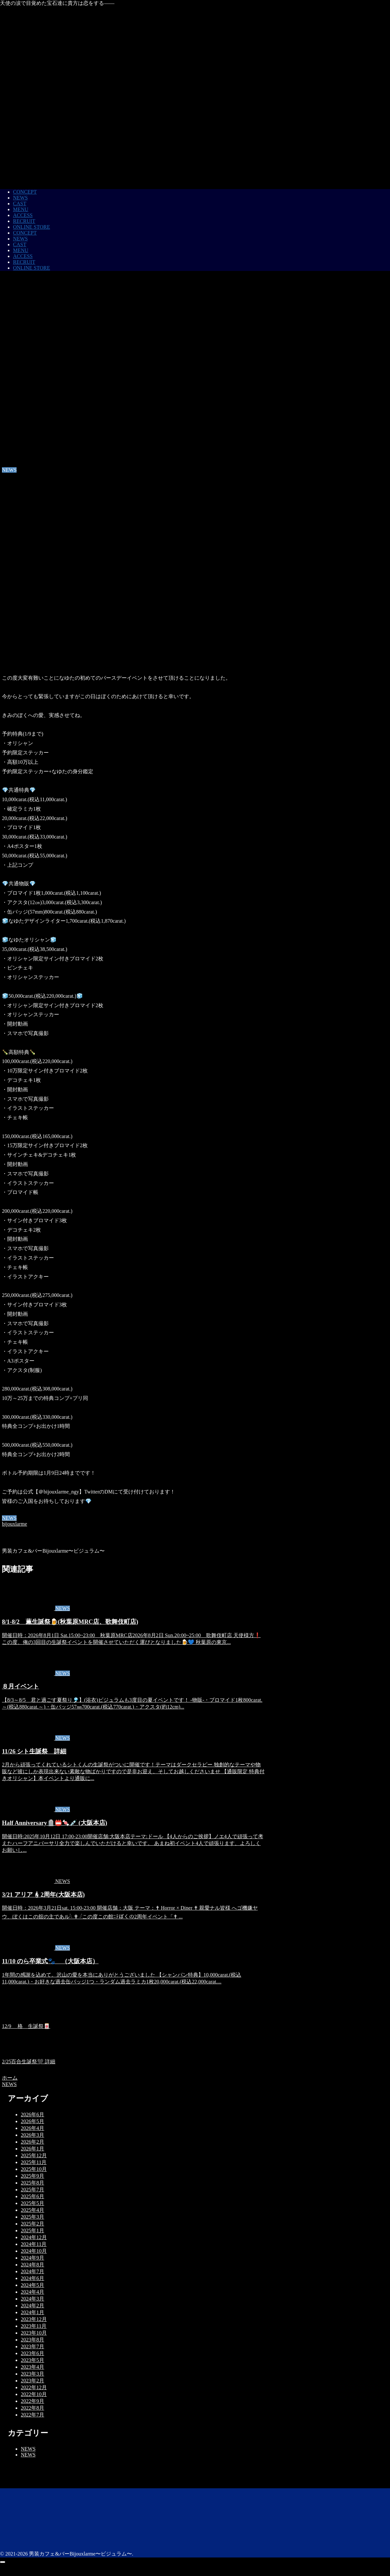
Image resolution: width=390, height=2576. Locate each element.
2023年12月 (34, 2319)
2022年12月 (34, 2387)
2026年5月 (32, 2121)
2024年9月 (32, 2258)
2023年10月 (34, 2333)
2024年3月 (32, 2298)
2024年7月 (32, 2271)
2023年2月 (32, 2380)
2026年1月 (32, 2148)
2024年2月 (32, 2305)
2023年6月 (32, 2353)
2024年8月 (32, 2264)
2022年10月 (34, 2394)
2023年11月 (33, 2326)
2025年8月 (32, 2182)
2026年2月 (32, 2142)
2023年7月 (32, 2346)
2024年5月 (32, 2285)
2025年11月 (33, 2162)
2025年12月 (34, 2155)
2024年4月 (32, 2292)
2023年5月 (32, 2360)
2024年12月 (34, 2237)
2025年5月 (32, 2203)
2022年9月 (32, 2401)
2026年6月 (32, 2114)
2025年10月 (34, 2169)
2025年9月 (32, 2176)
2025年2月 (32, 2223)
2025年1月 (32, 2230)
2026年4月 (32, 2128)
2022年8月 (32, 2408)
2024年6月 (32, 2278)
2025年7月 (32, 2189)
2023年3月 (32, 2374)
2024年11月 (33, 2244)
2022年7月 (32, 2414)
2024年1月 (32, 2312)
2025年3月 (32, 2217)
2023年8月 (32, 2339)
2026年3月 (32, 2135)
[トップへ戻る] (2, 2562)
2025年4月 (32, 2210)
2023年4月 (32, 2367)
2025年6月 (32, 2196)
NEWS (9, 1518)
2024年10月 (34, 2251)
